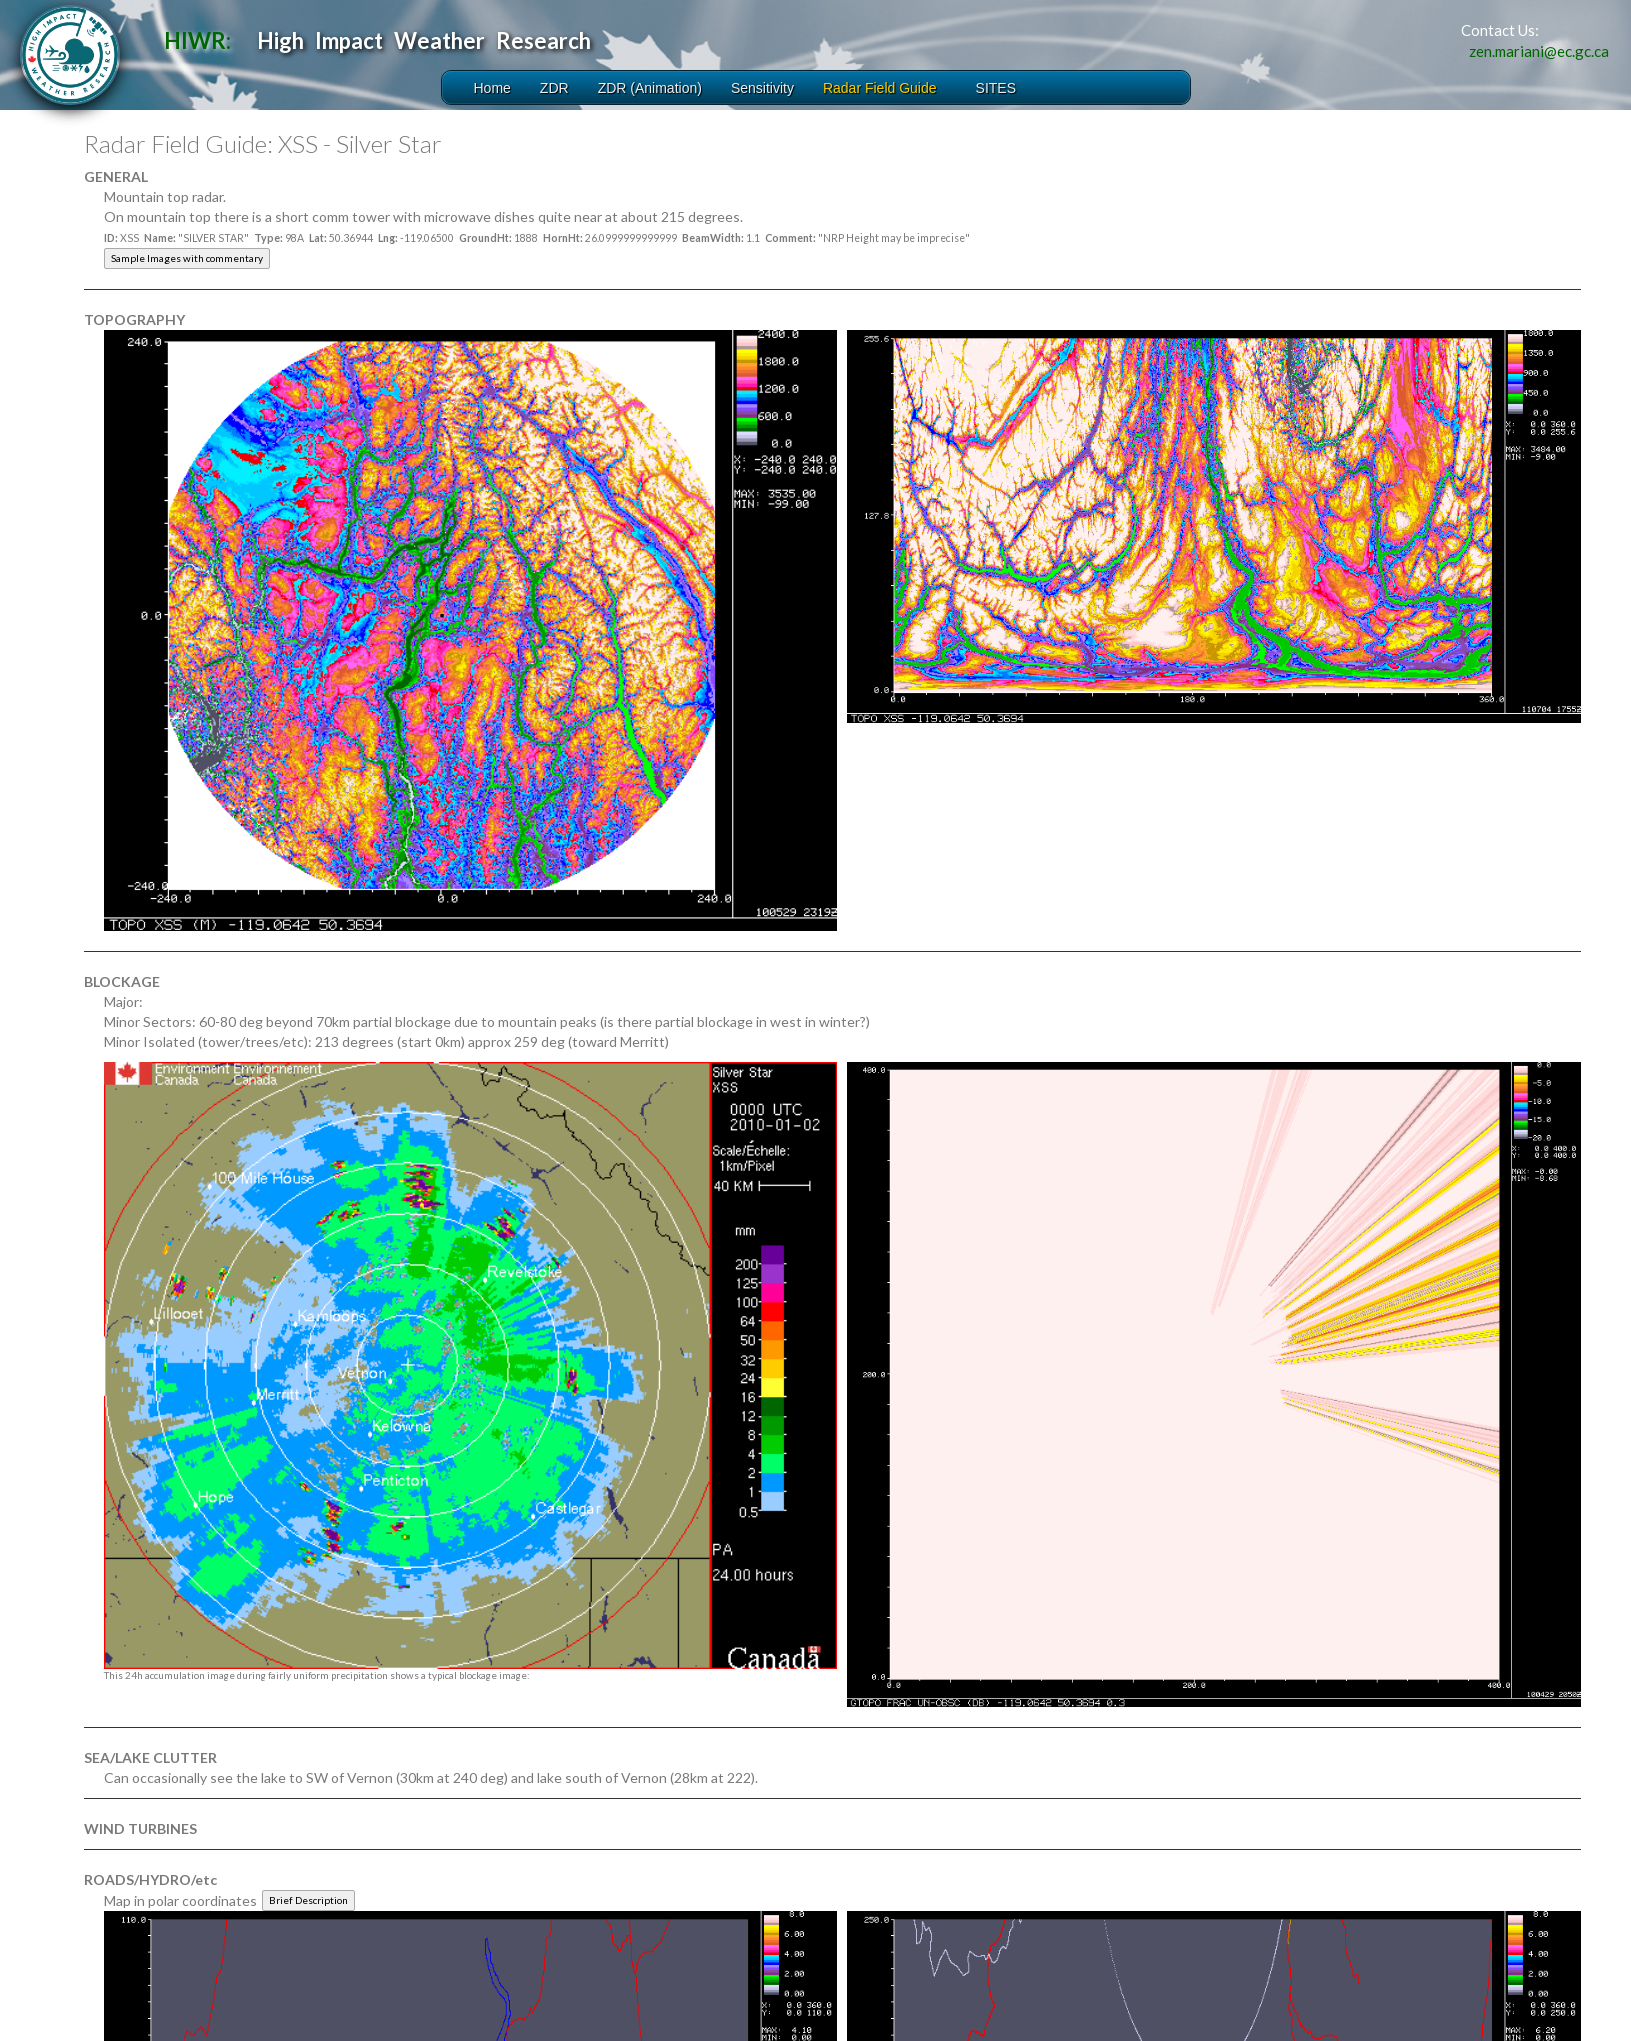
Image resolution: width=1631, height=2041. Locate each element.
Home (492, 88)
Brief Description (308, 1900)
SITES (996, 88)
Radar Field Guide (880, 88)
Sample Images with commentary (187, 258)
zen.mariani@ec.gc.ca (1539, 51)
